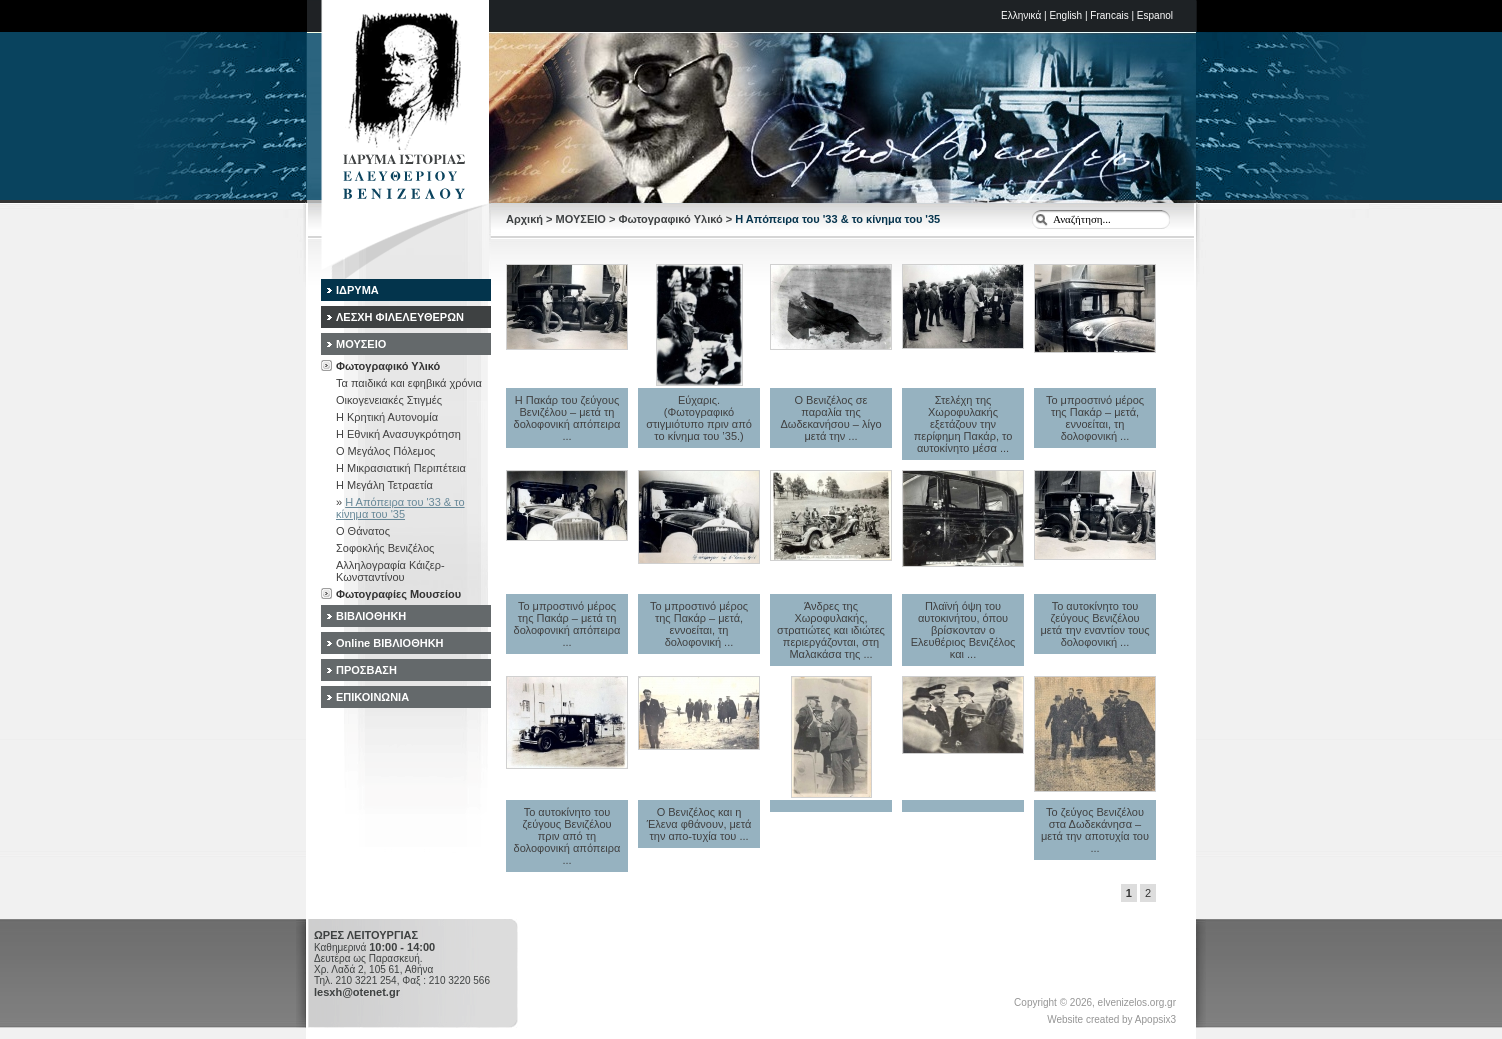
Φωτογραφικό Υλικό (670, 219)
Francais (1109, 15)
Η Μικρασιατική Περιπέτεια (401, 468)
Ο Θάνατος (363, 531)
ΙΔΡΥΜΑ (357, 290)
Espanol (1155, 15)
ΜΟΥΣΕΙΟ (581, 219)
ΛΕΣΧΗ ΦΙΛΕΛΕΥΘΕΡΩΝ (400, 317)
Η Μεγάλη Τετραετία (384, 485)
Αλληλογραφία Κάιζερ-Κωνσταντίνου (390, 571)
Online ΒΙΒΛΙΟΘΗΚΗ (390, 643)
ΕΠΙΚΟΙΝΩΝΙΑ (372, 697)
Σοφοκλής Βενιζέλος (385, 548)
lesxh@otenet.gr (357, 992)
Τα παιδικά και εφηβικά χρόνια (409, 383)
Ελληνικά (1021, 15)
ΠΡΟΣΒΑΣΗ (366, 670)
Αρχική (524, 219)
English (1065, 15)
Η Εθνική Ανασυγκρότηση (398, 434)
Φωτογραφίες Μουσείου (398, 594)
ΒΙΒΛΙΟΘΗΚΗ (371, 616)
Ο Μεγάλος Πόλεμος (385, 451)
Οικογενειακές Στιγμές (389, 400)
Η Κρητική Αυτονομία (387, 417)
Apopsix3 (1155, 1019)
